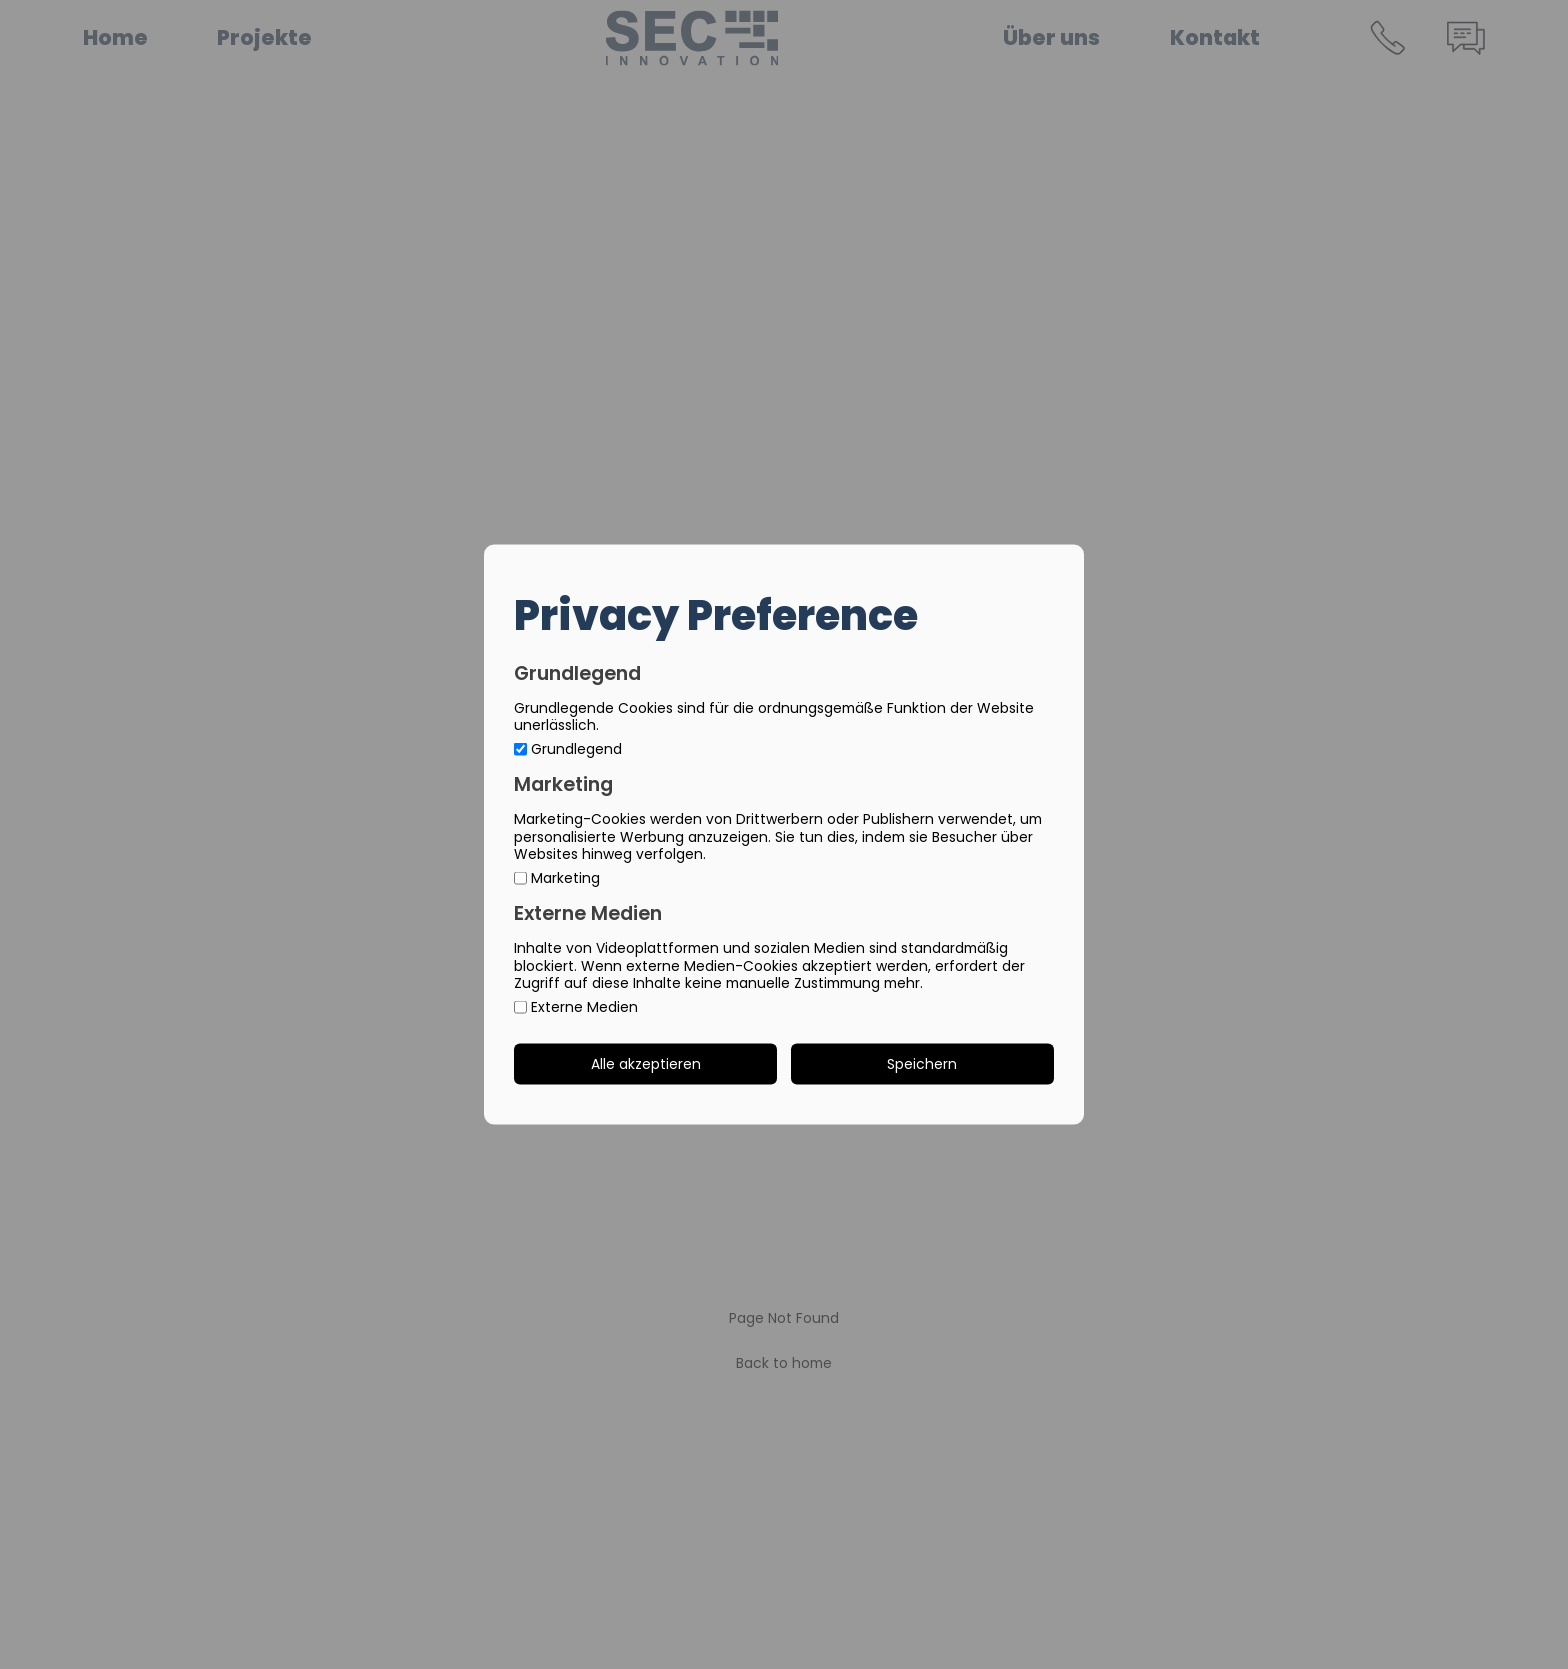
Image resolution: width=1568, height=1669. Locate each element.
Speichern (922, 1064)
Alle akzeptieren (646, 1064)
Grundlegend (568, 749)
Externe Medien (576, 1007)
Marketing (557, 878)
